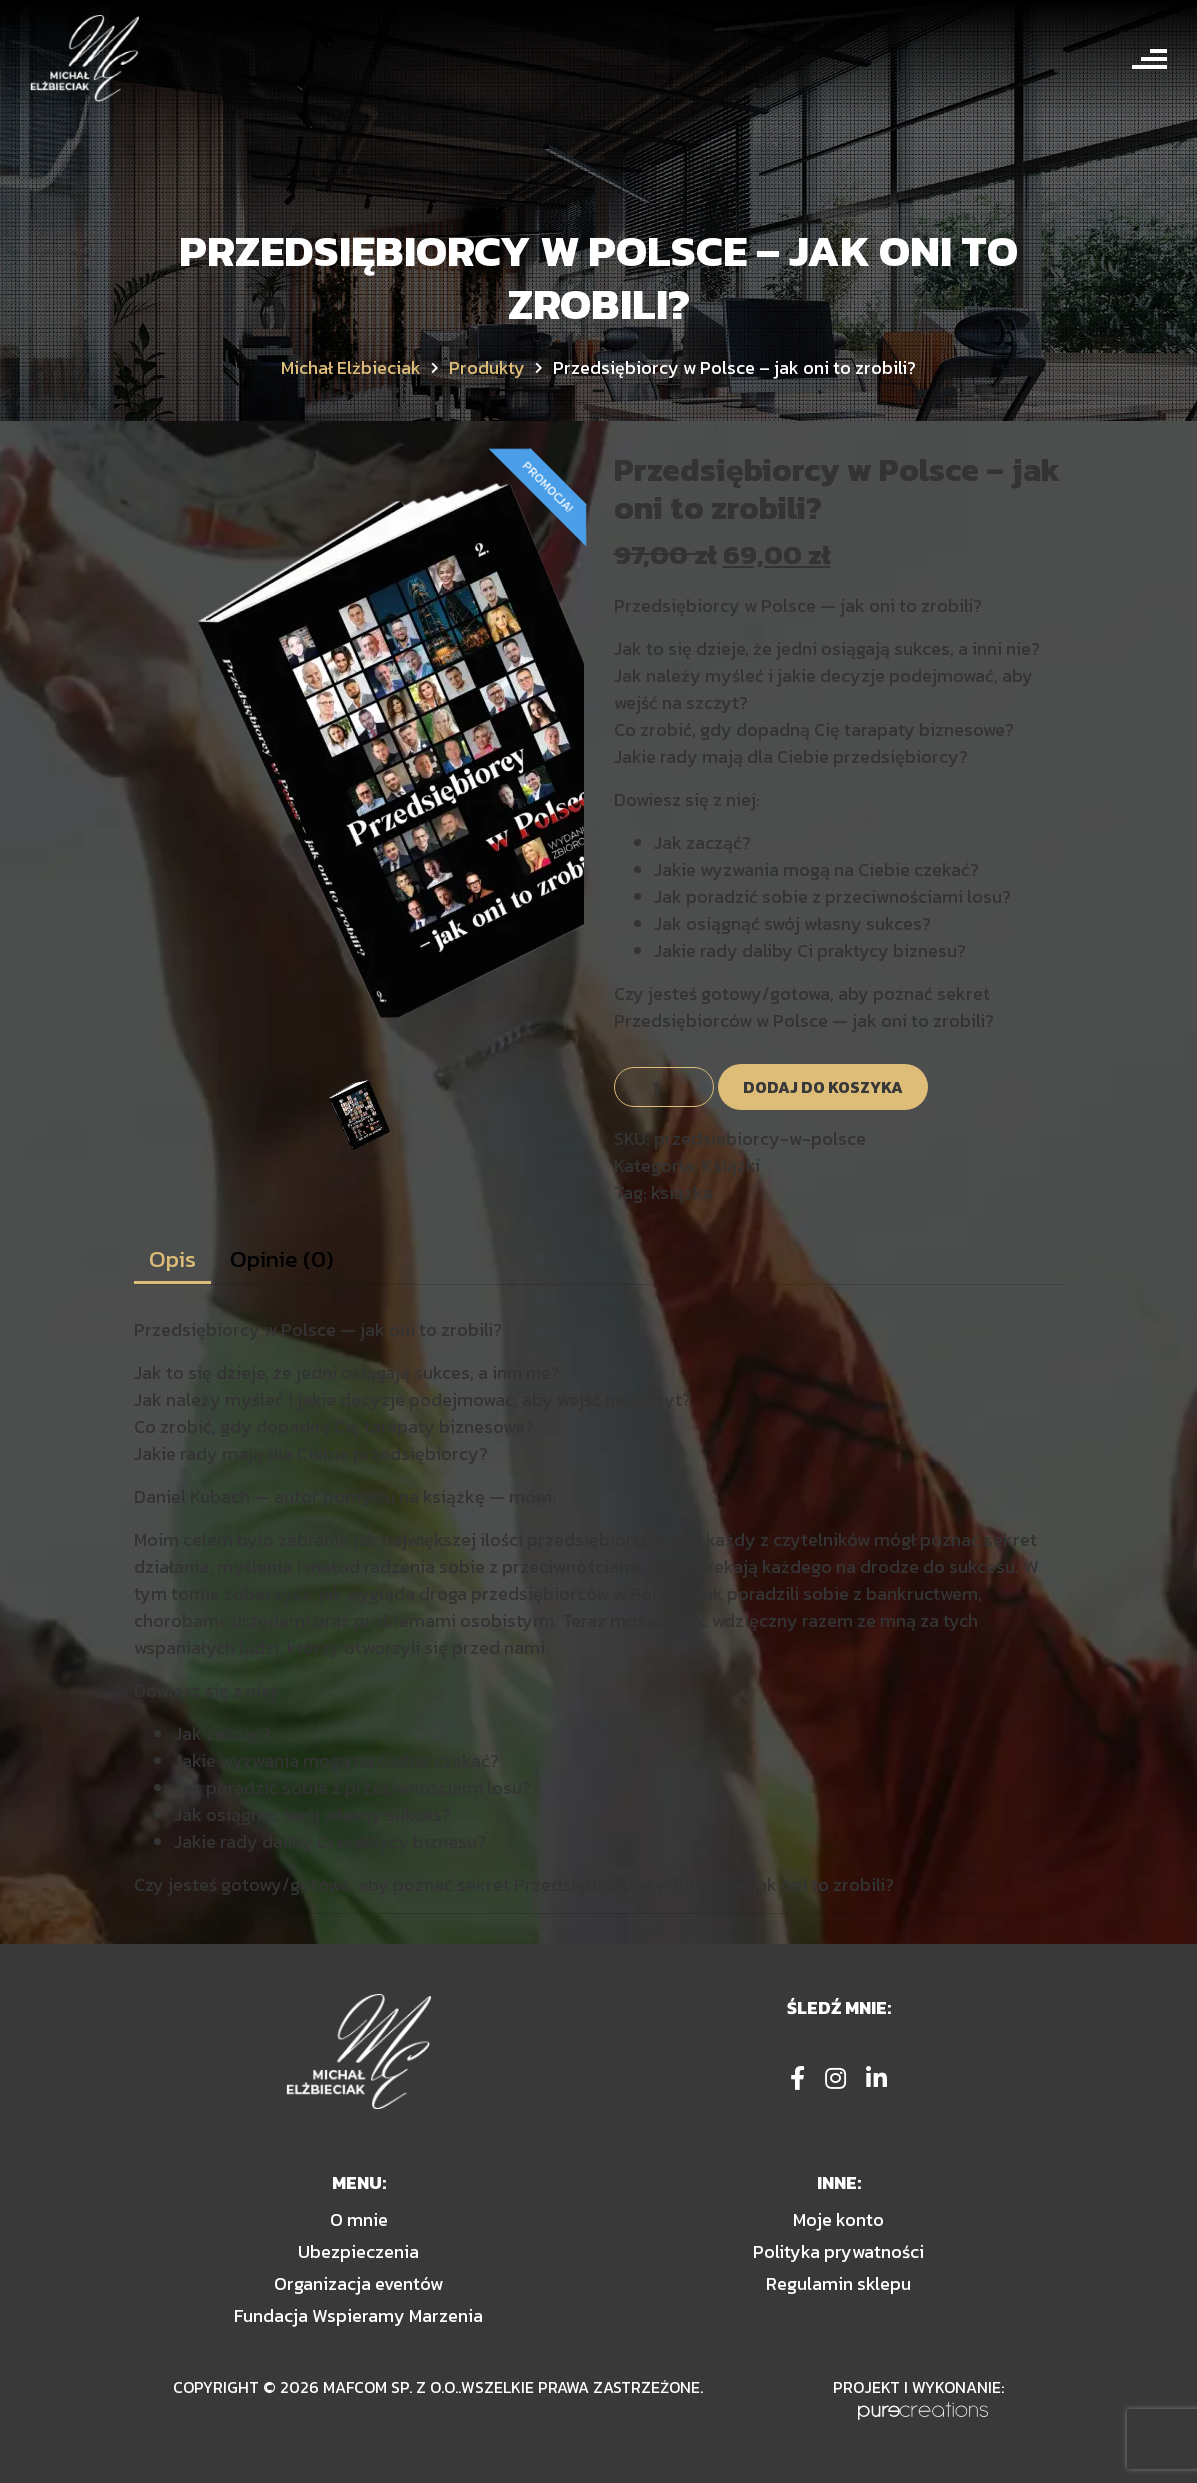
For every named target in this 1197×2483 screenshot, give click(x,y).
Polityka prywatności (838, 2251)
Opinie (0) (282, 1258)
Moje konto (838, 2219)
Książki (731, 1165)
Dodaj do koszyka (823, 1087)
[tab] (172, 1260)
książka (681, 1192)
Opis (172, 1258)
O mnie (359, 2219)
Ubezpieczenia (358, 2251)
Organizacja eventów (358, 2283)
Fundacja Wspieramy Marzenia (358, 2315)
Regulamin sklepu (838, 2283)
